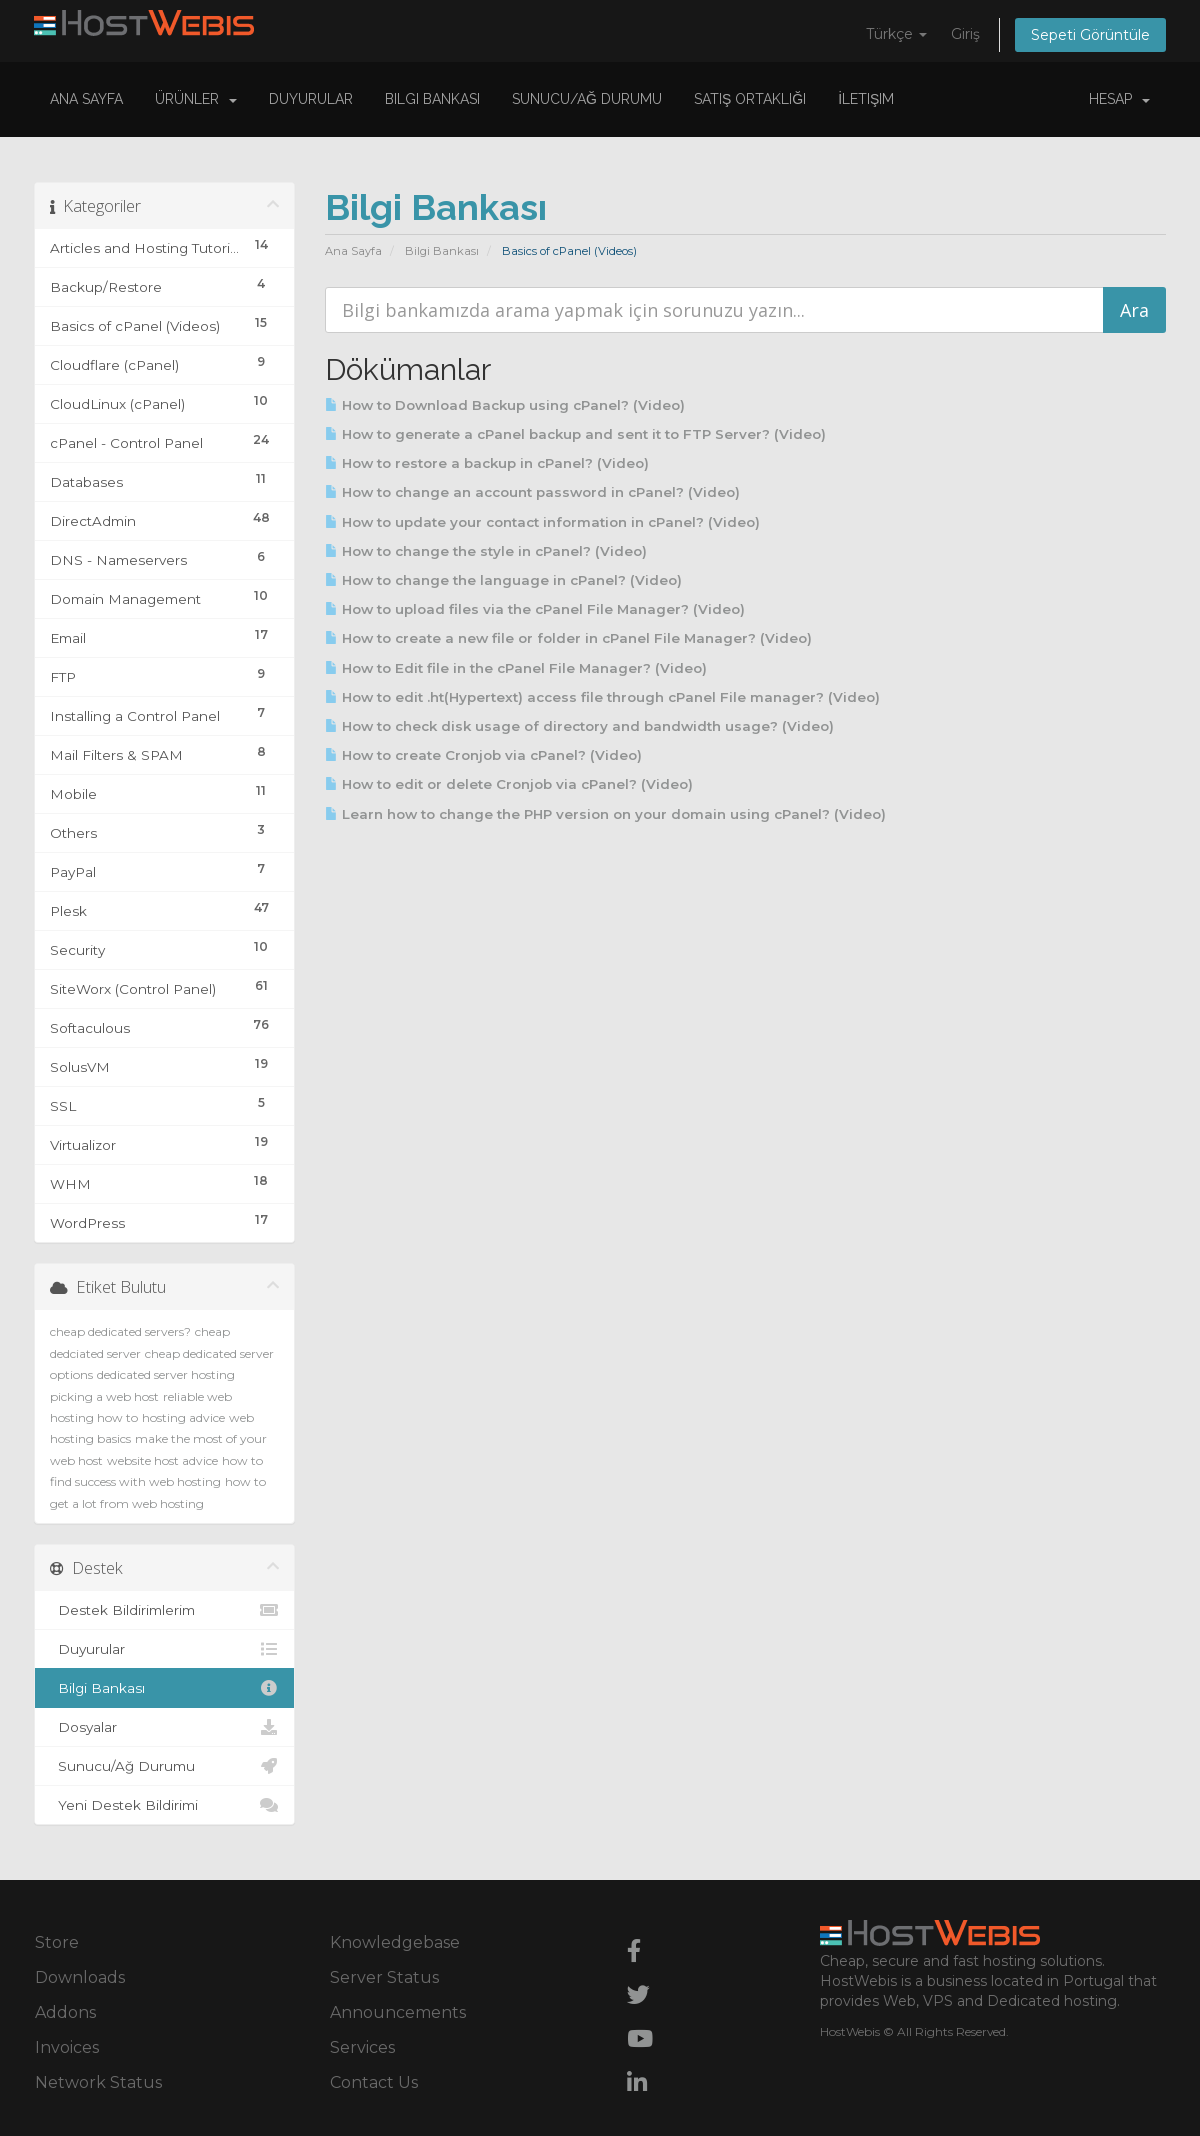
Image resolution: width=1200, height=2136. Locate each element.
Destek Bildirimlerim (164, 1610)
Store (57, 1942)
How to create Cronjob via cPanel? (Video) (483, 755)
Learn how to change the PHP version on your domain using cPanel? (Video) (605, 814)
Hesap (1119, 99)
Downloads (80, 1977)
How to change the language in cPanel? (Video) (503, 580)
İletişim (866, 99)
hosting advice (183, 1417)
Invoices (67, 2047)
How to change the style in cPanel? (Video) (486, 551)
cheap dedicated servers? (120, 1331)
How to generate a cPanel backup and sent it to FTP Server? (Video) (575, 434)
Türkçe (896, 34)
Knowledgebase (395, 1942)
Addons (65, 2012)
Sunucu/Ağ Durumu (587, 99)
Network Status (98, 2082)
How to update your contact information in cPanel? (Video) (542, 522)
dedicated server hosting (166, 1374)
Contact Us (374, 2082)
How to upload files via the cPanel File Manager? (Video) (535, 609)
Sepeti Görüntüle (1090, 35)
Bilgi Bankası (432, 99)
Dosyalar (164, 1727)
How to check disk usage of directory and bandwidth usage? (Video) (579, 726)
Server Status (384, 1977)
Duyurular (311, 99)
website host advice (162, 1460)
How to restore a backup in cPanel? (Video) (487, 463)
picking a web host (104, 1396)
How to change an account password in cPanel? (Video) (532, 492)
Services (362, 2047)
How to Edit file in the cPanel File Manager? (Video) (516, 668)
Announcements (398, 2012)
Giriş (965, 34)
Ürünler (196, 99)
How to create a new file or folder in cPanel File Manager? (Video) (568, 638)
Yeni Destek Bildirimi (164, 1805)
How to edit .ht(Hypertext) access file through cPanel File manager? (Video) (602, 697)
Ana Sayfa (86, 99)
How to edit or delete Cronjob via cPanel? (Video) (509, 784)
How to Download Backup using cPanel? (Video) (505, 405)
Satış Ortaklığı (750, 99)
